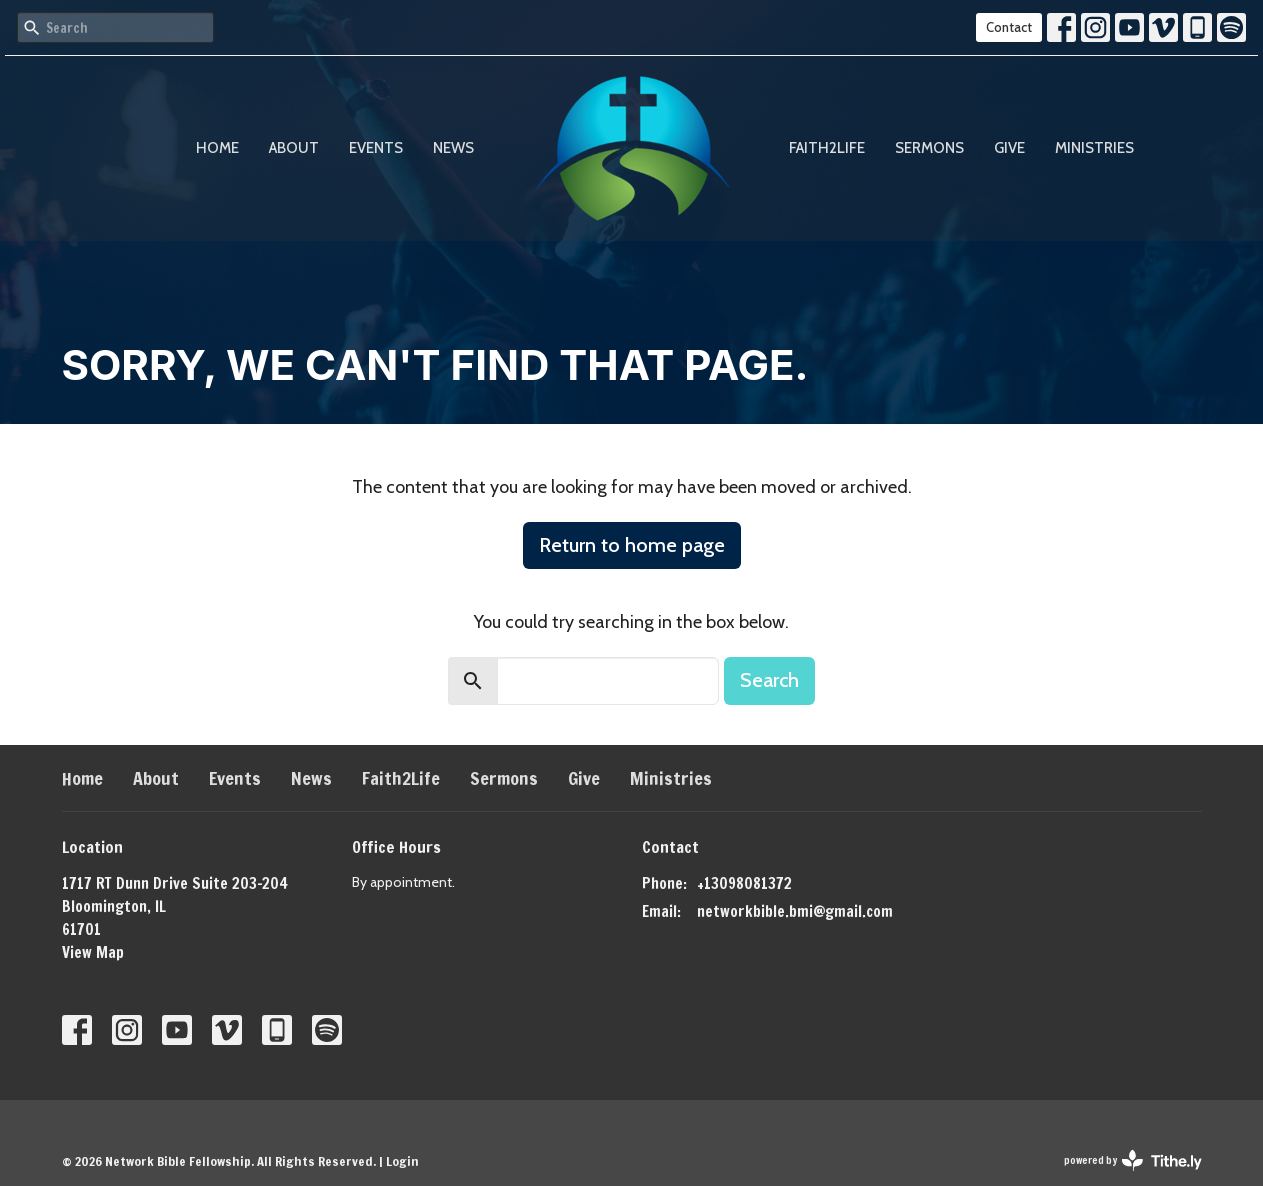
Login (402, 1161)
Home (217, 148)
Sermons (929, 148)
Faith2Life (827, 148)
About (294, 148)
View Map (93, 952)
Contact (1009, 27)
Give (1009, 148)
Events (376, 148)
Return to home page (632, 545)
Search (769, 680)
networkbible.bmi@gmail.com (795, 911)
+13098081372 (744, 883)
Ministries (1094, 148)
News (453, 148)
